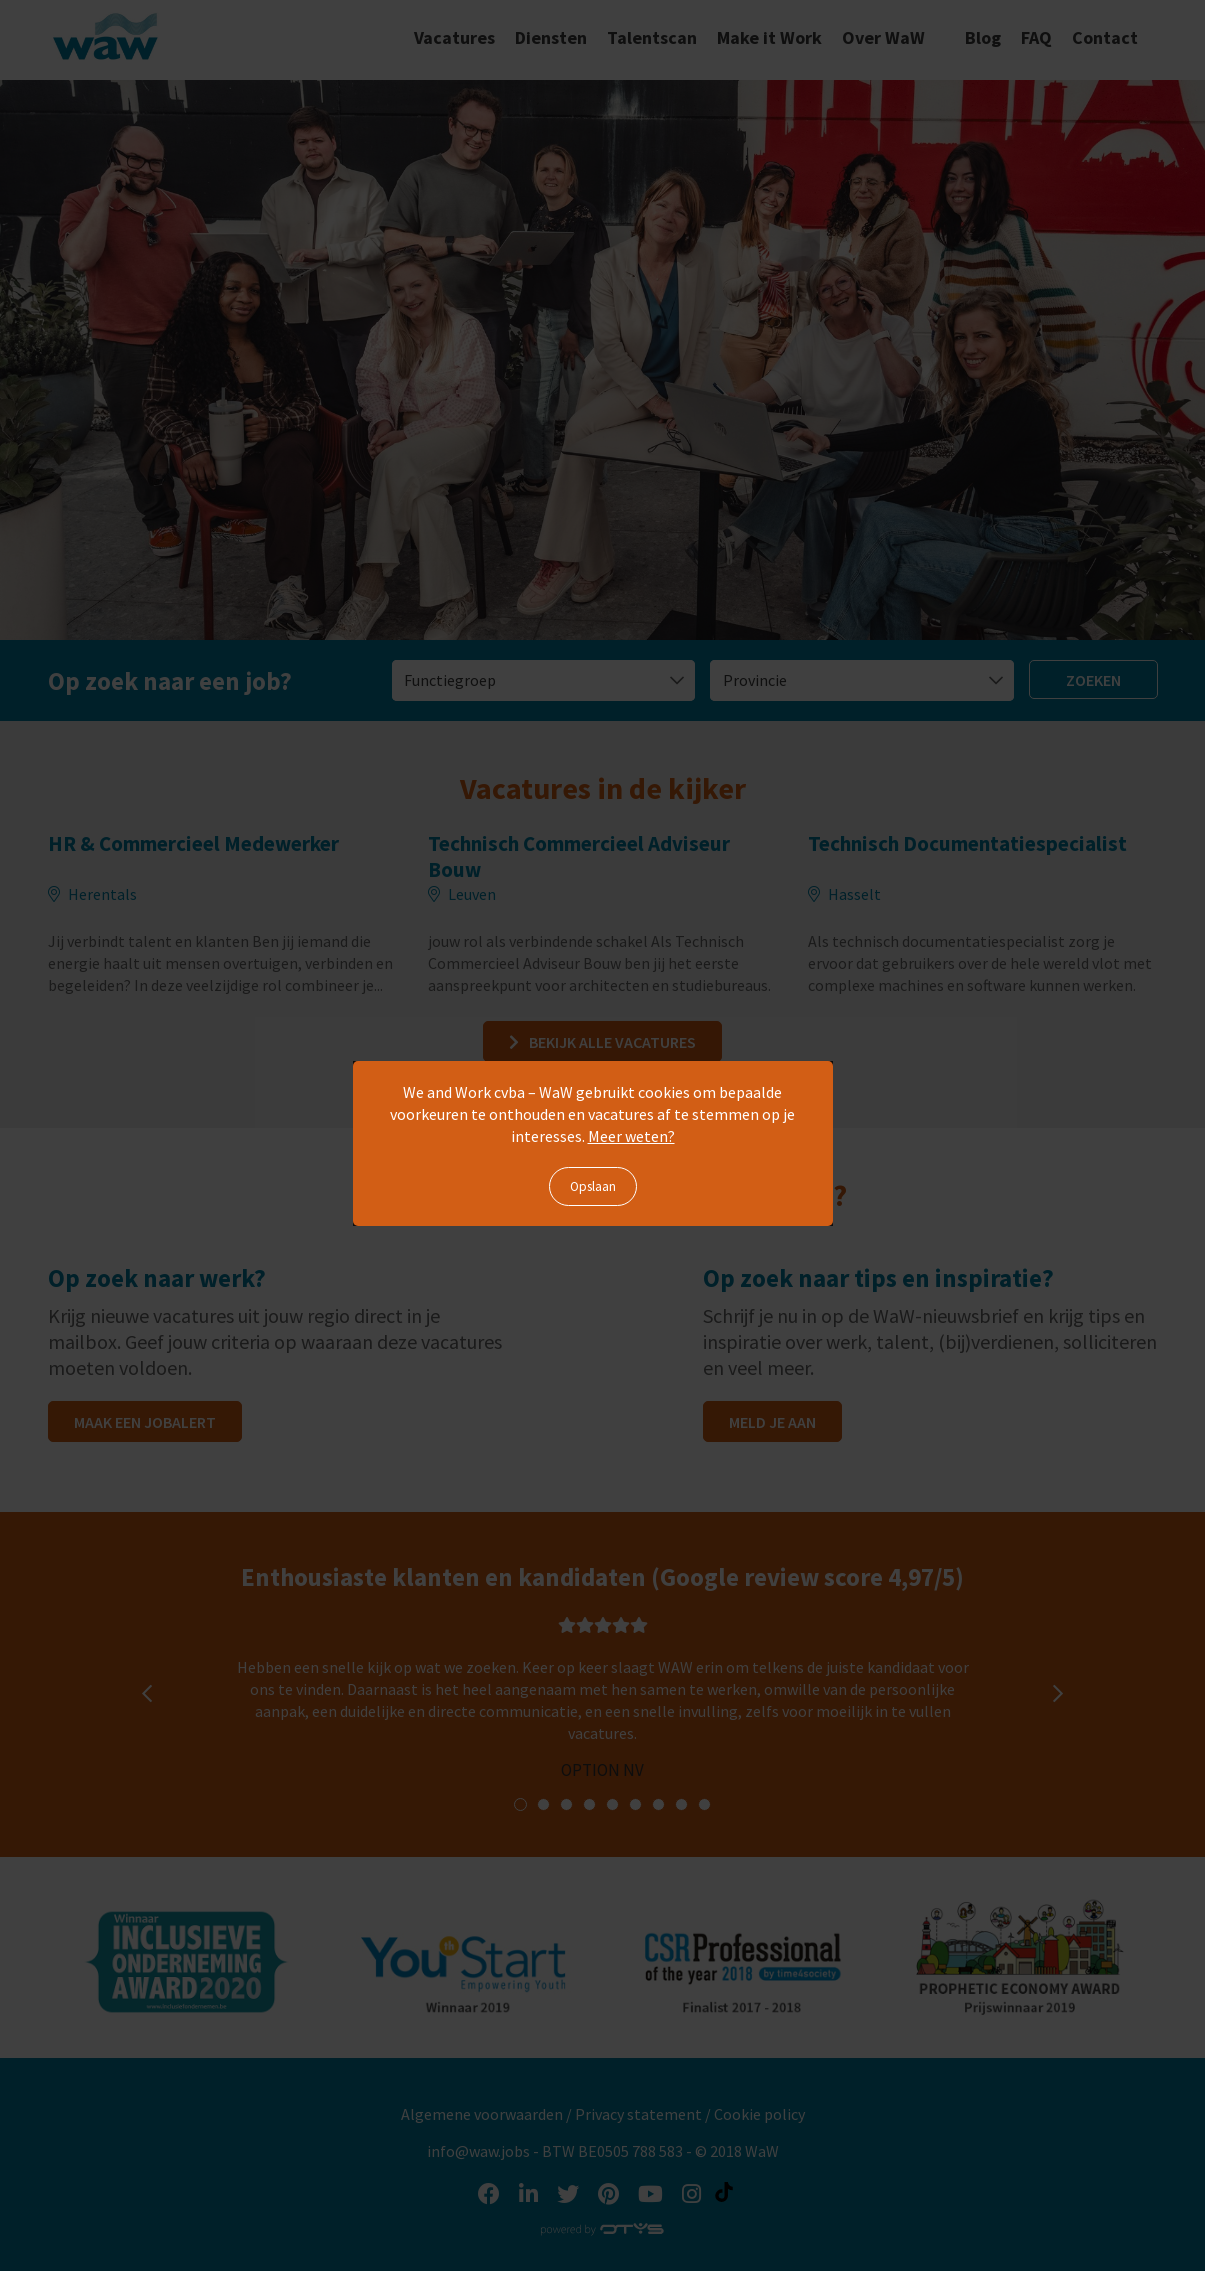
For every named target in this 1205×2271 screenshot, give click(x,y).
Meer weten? (631, 1136)
